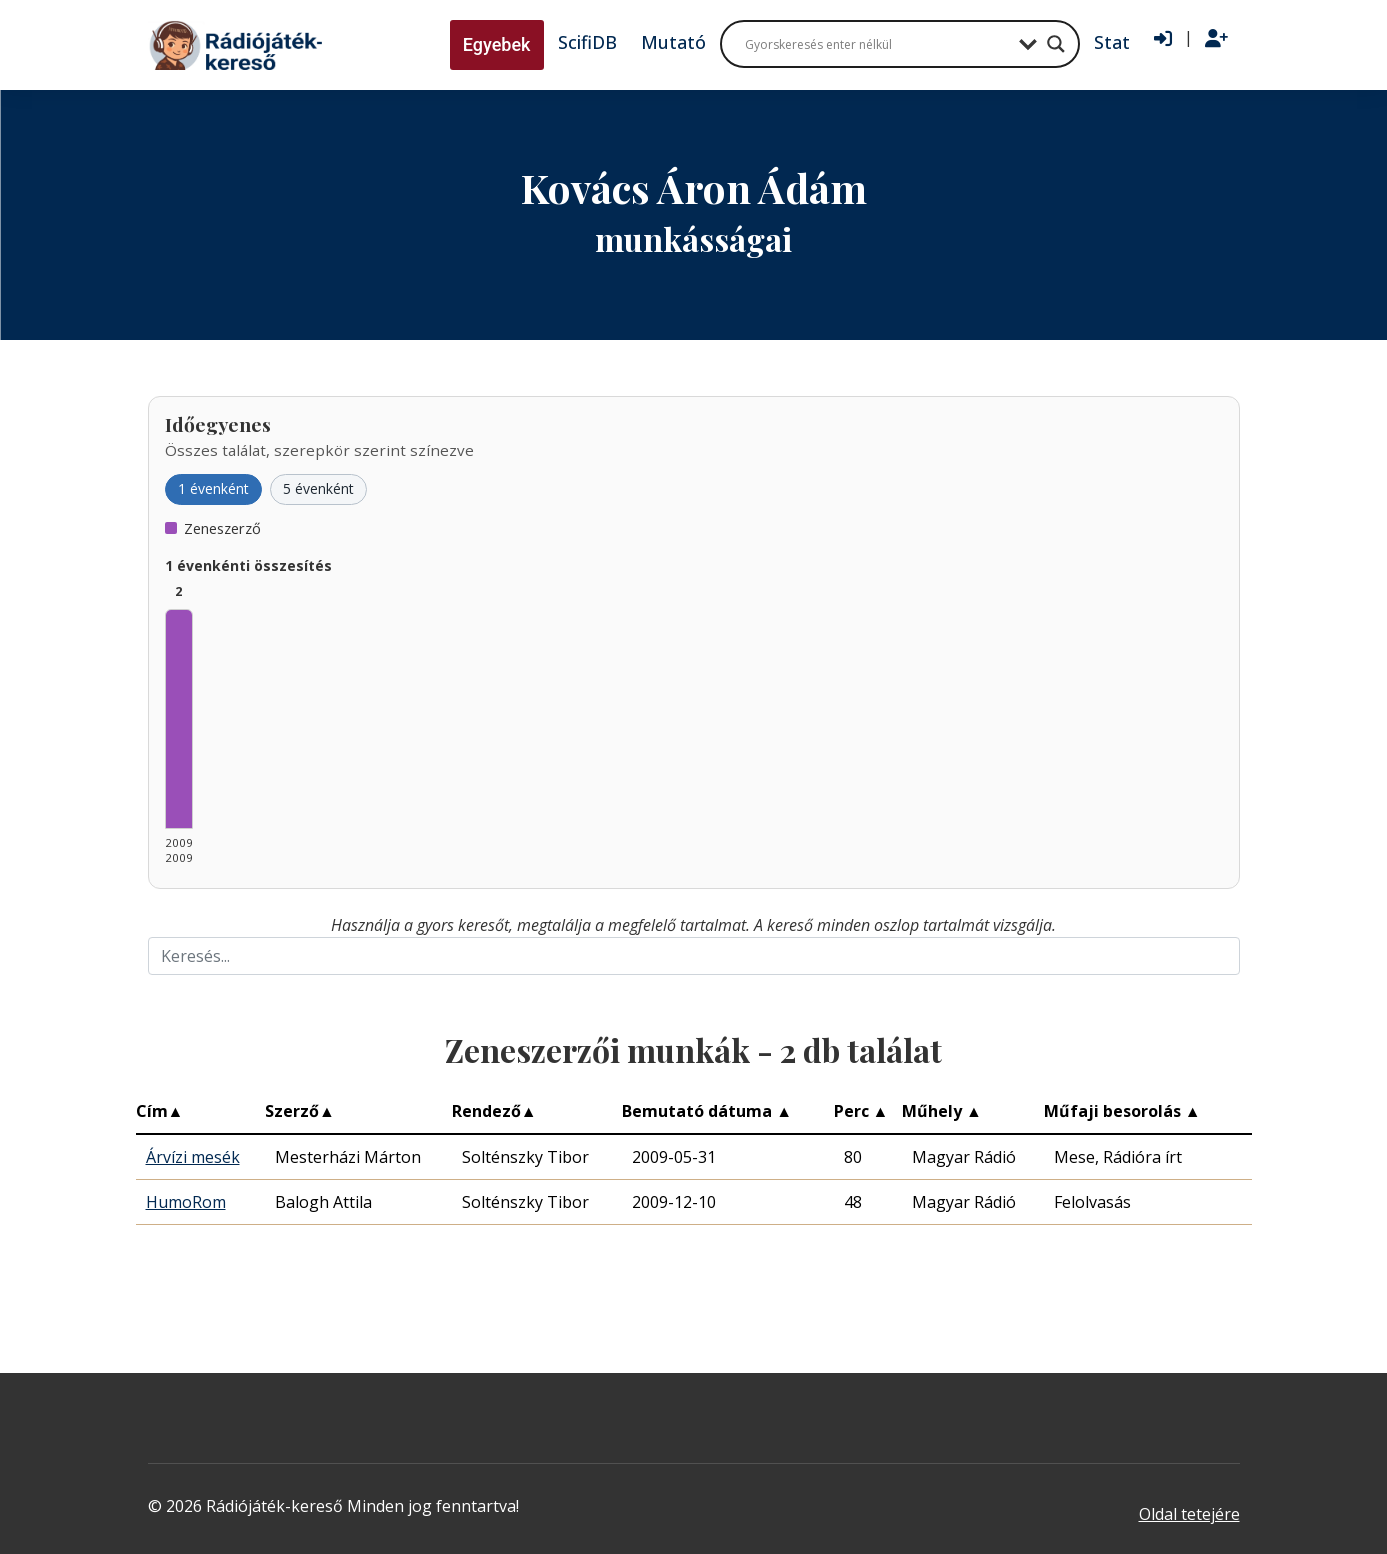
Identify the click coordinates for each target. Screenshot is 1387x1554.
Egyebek (497, 44)
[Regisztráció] (1216, 39)
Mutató (673, 42)
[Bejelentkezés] (1163, 39)
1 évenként (213, 488)
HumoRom (186, 1202)
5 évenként (318, 488)
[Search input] (877, 44)
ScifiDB (587, 42)
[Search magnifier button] (1056, 44)
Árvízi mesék (193, 1157)
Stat (1112, 42)
